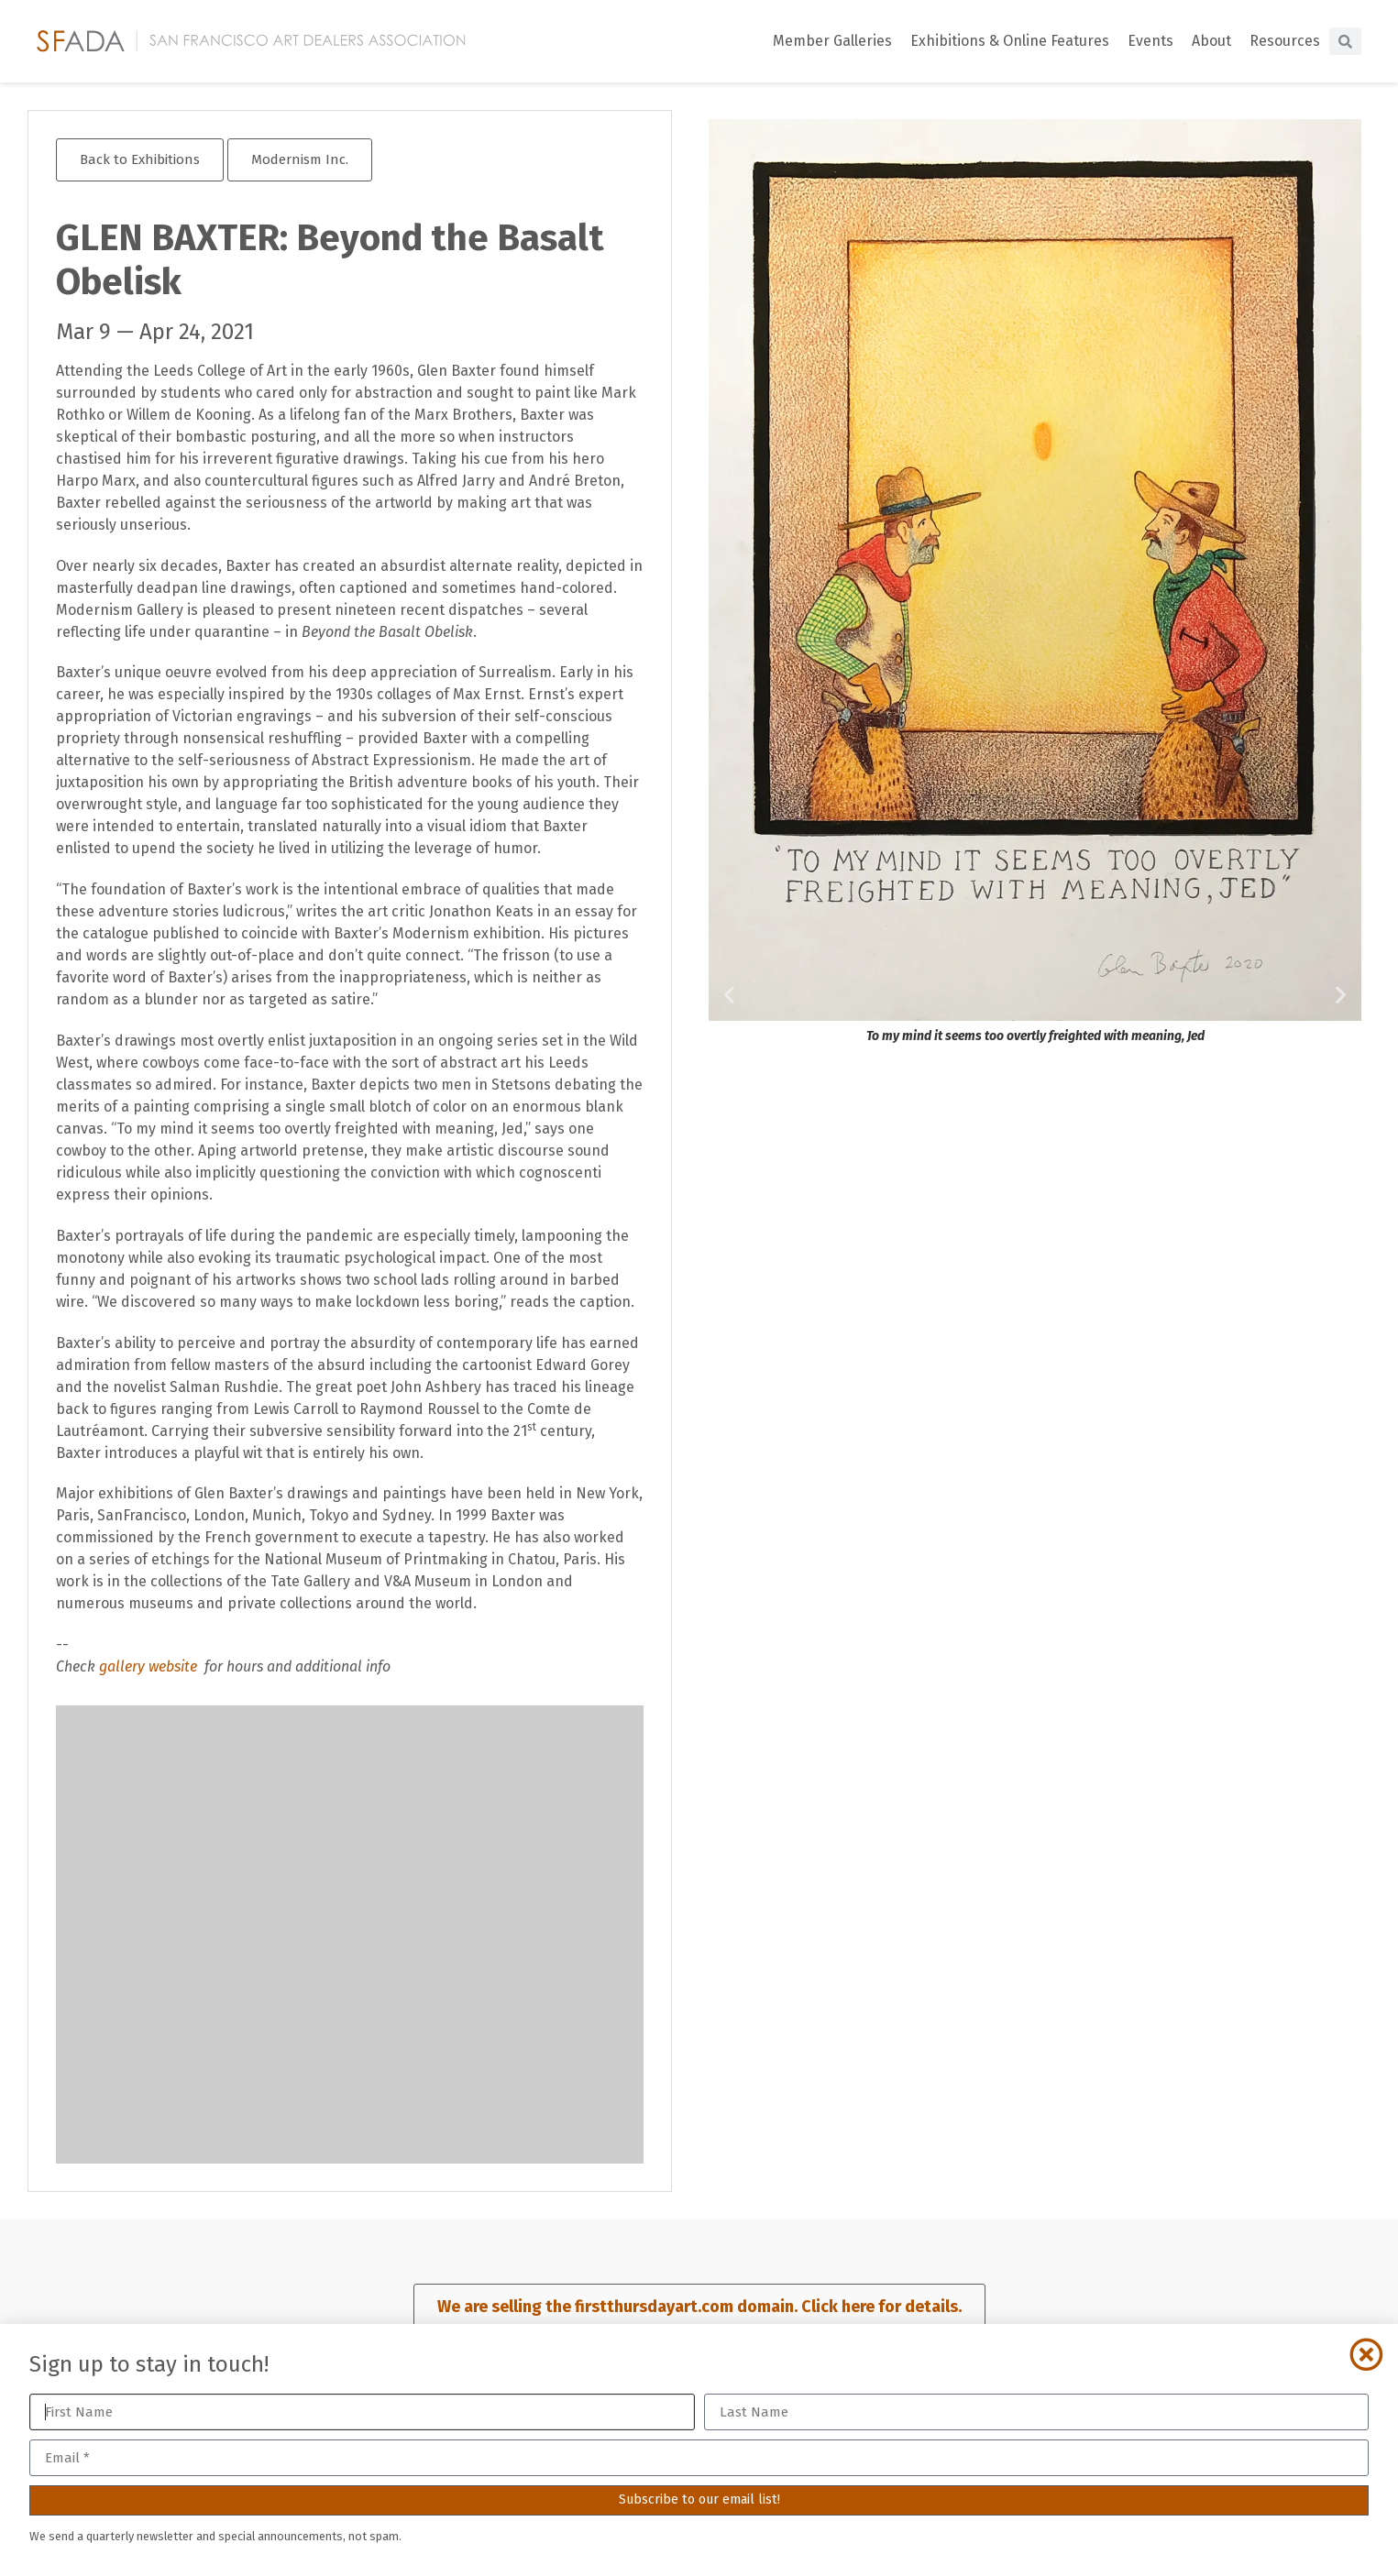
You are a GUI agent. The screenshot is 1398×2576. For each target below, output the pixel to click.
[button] (729, 994)
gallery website (150, 1666)
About (1211, 40)
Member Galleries (832, 40)
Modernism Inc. (299, 159)
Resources (1284, 40)
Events (1150, 40)
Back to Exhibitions (140, 159)
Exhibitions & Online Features (1009, 40)
